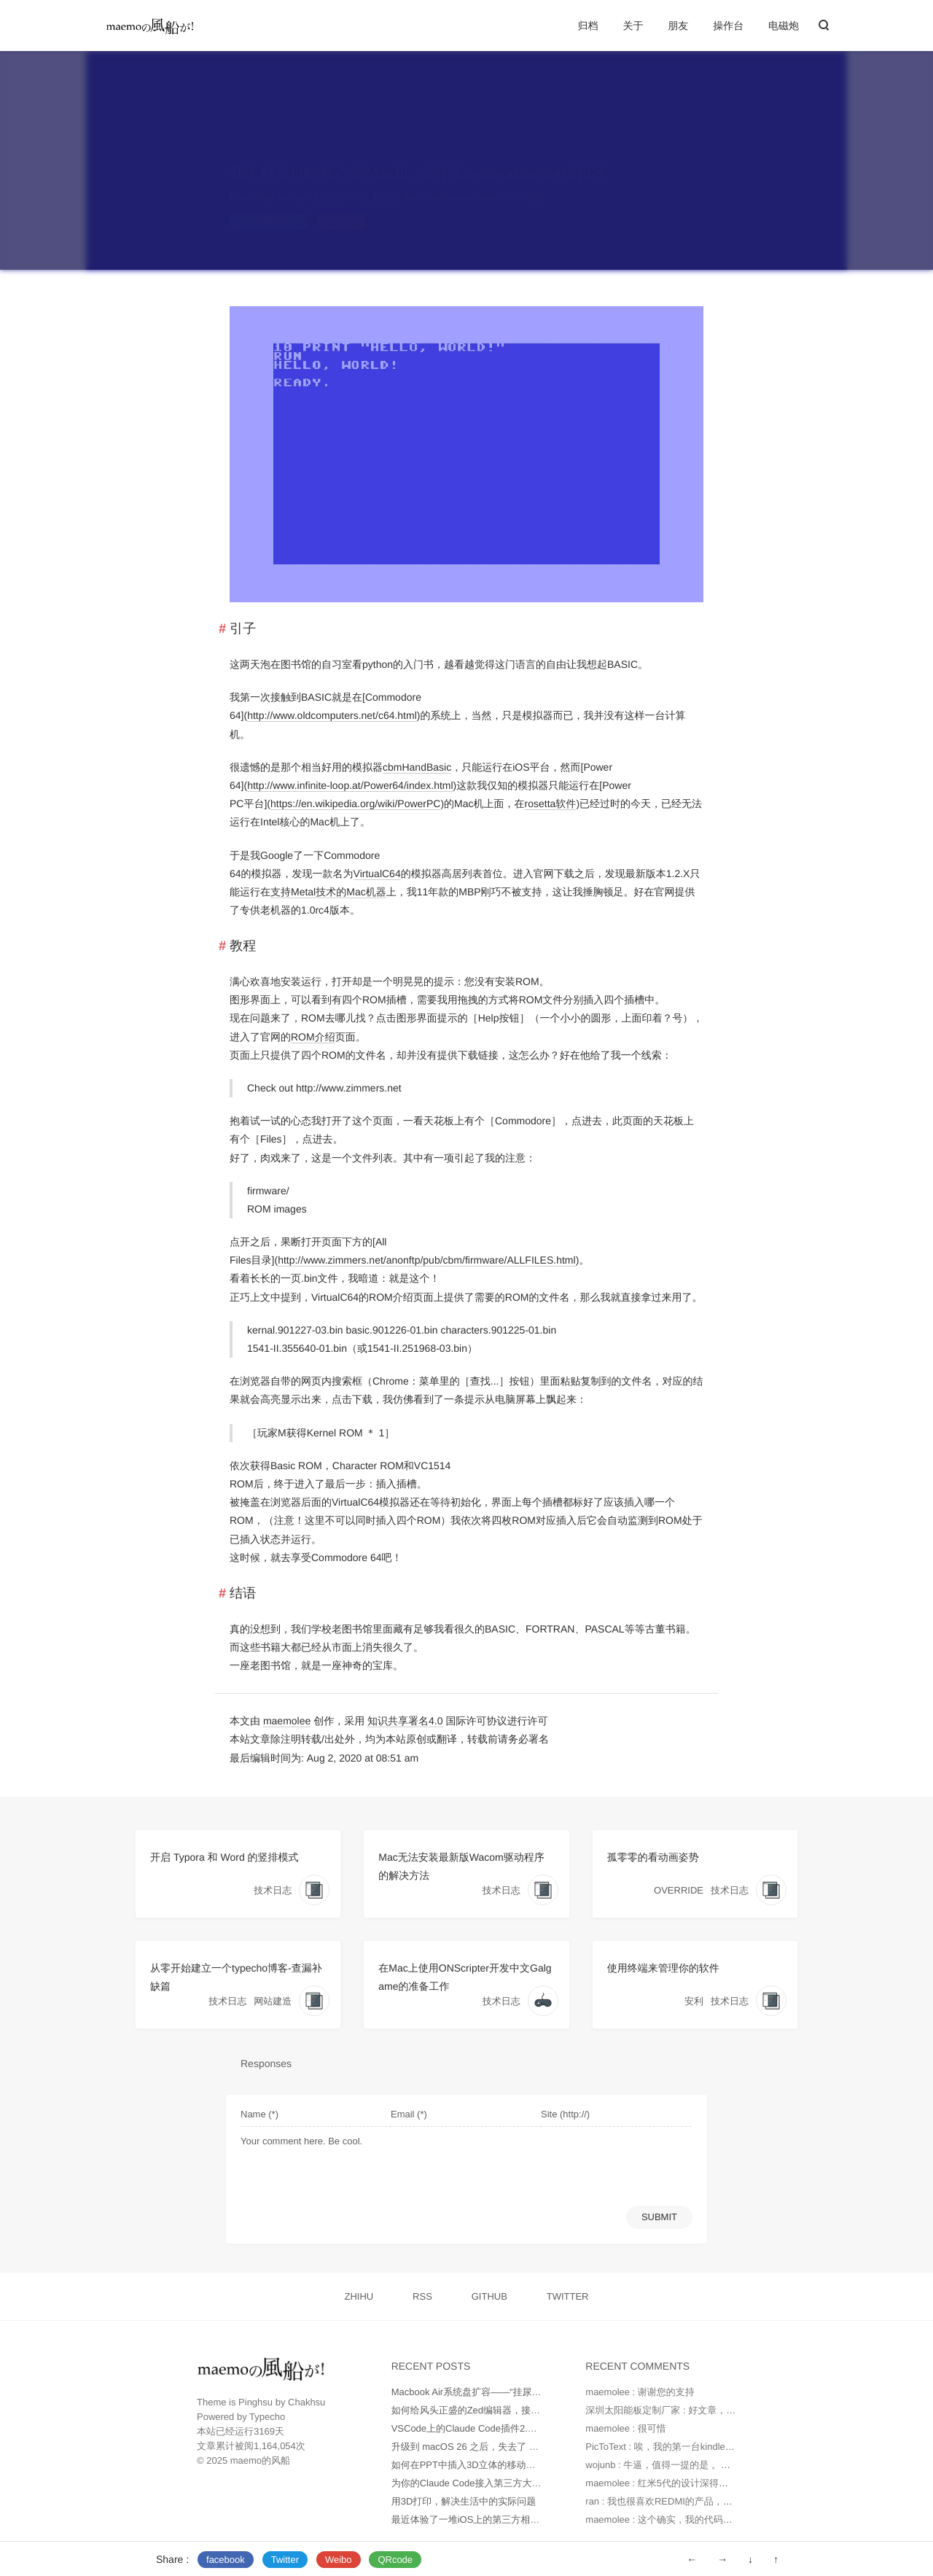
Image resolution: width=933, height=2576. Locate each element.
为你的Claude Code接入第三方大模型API (478, 2483)
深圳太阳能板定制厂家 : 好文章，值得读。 (674, 2410)
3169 (264, 2431)
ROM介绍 (313, 1037)
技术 (346, 207)
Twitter (285, 2559)
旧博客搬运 (273, 207)
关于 (632, 25)
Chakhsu (306, 2402)
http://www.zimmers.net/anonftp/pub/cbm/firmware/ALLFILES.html (427, 1260)
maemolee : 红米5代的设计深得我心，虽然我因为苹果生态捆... (717, 2483)
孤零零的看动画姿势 (653, 1857)
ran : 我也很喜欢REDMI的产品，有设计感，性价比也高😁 (707, 2501)
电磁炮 (783, 25)
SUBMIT (659, 2216)
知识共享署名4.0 (404, 1721)
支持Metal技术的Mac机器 (328, 892)
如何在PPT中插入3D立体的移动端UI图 (473, 2464)
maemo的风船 (260, 2460)
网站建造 (273, 2001)
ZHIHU (358, 2296)
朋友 (678, 25)
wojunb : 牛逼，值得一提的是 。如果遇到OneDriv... (692, 2464)
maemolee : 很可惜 (625, 2428)
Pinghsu (255, 2402)
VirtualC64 (377, 873)
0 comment (450, 182)
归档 (588, 25)
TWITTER (568, 2296)
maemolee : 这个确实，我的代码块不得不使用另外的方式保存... (719, 2519)
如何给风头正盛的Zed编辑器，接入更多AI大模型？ (498, 2410)
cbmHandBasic (417, 767)
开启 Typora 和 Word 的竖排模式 (224, 1857)
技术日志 (380, 182)
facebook (225, 2559)
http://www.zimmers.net (349, 1088)
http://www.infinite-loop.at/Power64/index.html (350, 785)
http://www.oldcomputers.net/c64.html (332, 715)
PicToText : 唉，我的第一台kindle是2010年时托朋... (693, 2446)
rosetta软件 (551, 803)
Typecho (267, 2416)
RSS (422, 2296)
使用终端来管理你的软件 (663, 1968)
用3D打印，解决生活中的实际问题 (463, 2501)
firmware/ (268, 1190)
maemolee (287, 1721)
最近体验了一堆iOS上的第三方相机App (474, 2519)
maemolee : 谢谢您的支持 (640, 2391)
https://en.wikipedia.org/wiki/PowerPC (355, 803)
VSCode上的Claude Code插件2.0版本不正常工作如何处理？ (519, 2428)
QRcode (395, 2559)
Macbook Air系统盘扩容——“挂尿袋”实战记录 (486, 2391)
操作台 (728, 25)
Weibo (338, 2559)
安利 (693, 2001)
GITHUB (489, 2296)
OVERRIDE (678, 1890)
